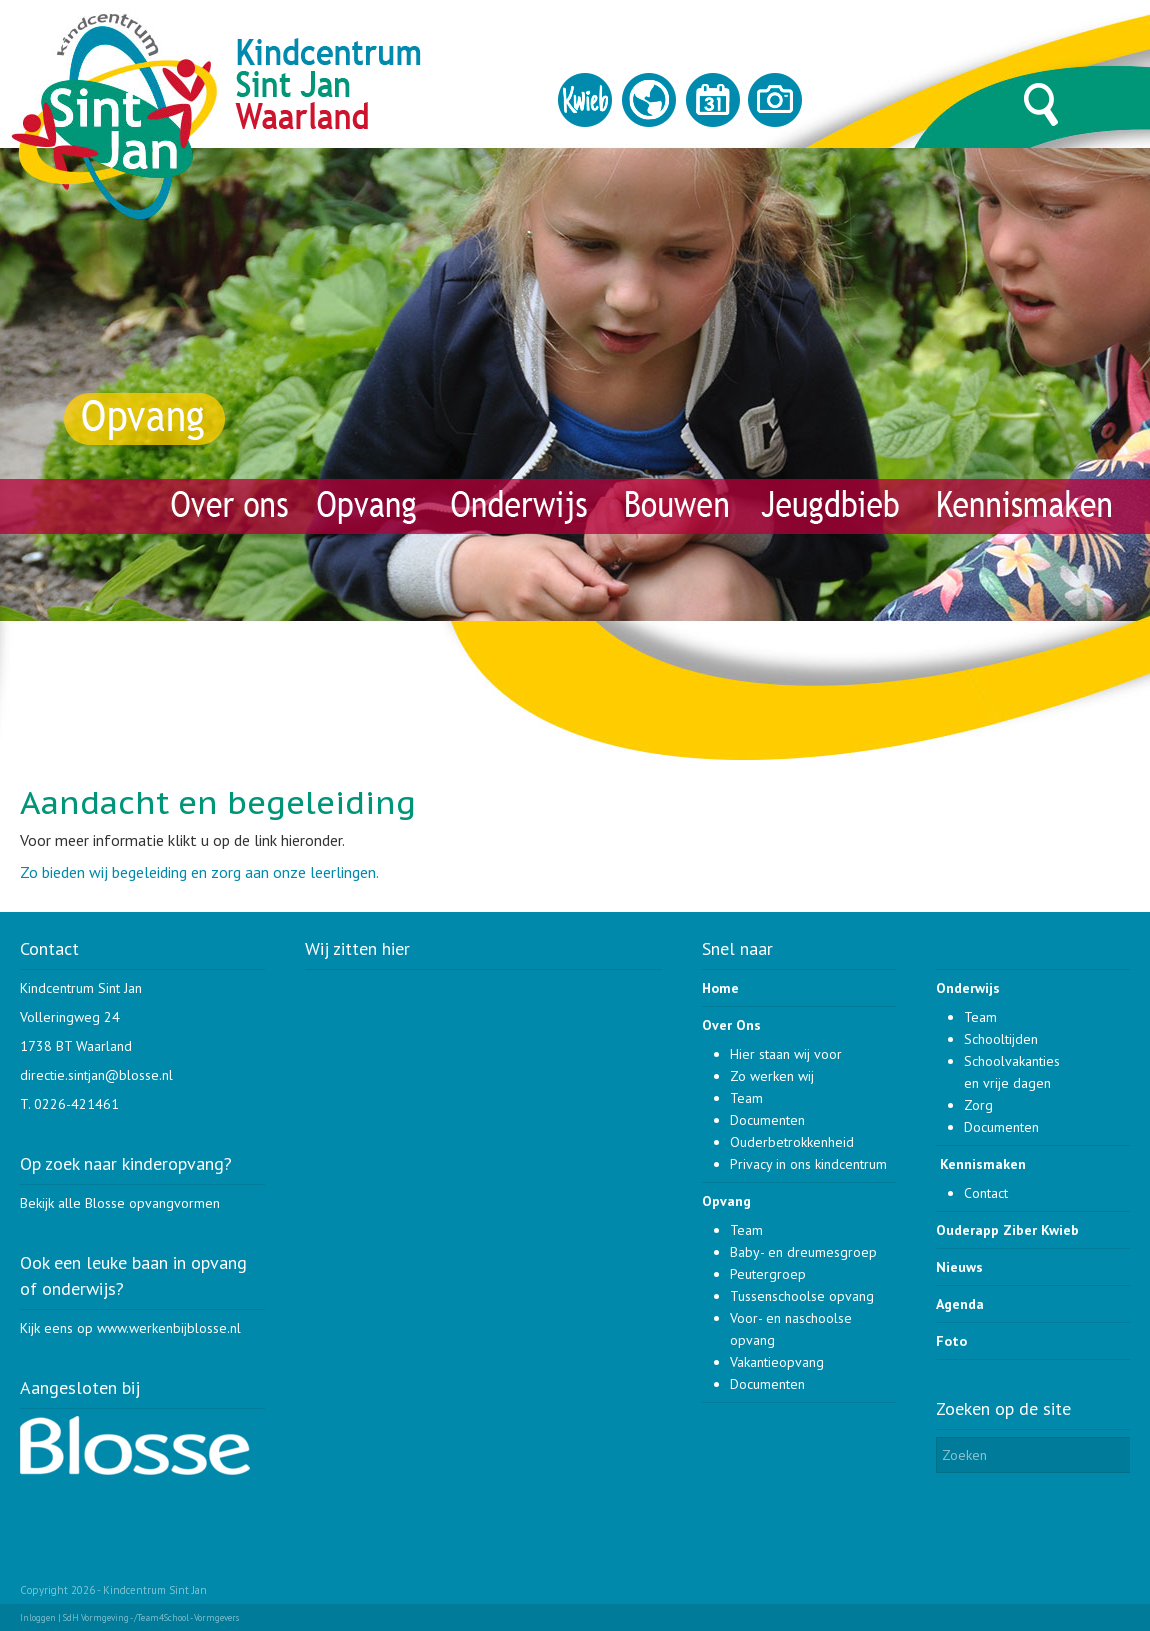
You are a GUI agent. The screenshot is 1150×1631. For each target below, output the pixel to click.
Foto (951, 1341)
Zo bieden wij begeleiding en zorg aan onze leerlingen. (199, 872)
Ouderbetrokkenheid (792, 1142)
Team (746, 1098)
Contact (986, 1193)
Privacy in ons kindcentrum (808, 1164)
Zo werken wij (772, 1076)
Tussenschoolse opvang (802, 1296)
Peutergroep (768, 1274)
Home (720, 988)
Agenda (960, 1304)
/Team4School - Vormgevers (186, 1617)
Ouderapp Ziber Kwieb (1007, 1230)
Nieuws (959, 1267)
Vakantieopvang (777, 1362)
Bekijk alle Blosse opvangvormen (120, 1203)
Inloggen (38, 1617)
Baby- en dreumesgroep (803, 1252)
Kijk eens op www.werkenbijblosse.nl (130, 1328)
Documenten (767, 1120)
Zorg (978, 1105)
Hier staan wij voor (786, 1054)
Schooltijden (1001, 1039)
